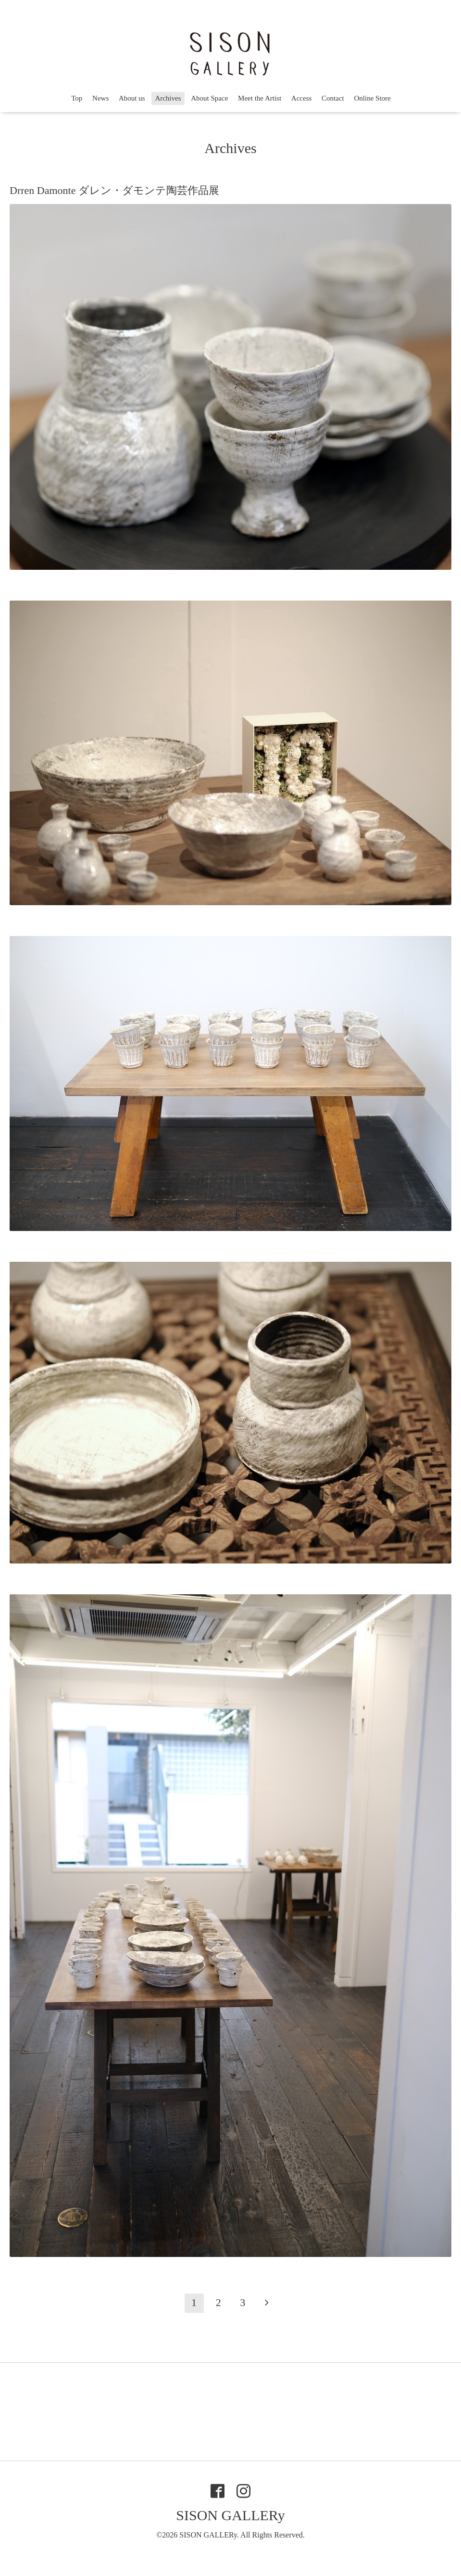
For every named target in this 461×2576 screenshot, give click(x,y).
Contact (333, 98)
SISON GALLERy (230, 2515)
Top (76, 98)
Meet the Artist (259, 98)
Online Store (372, 98)
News (100, 98)
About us (132, 98)
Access (301, 98)
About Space (209, 98)
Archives (168, 98)
